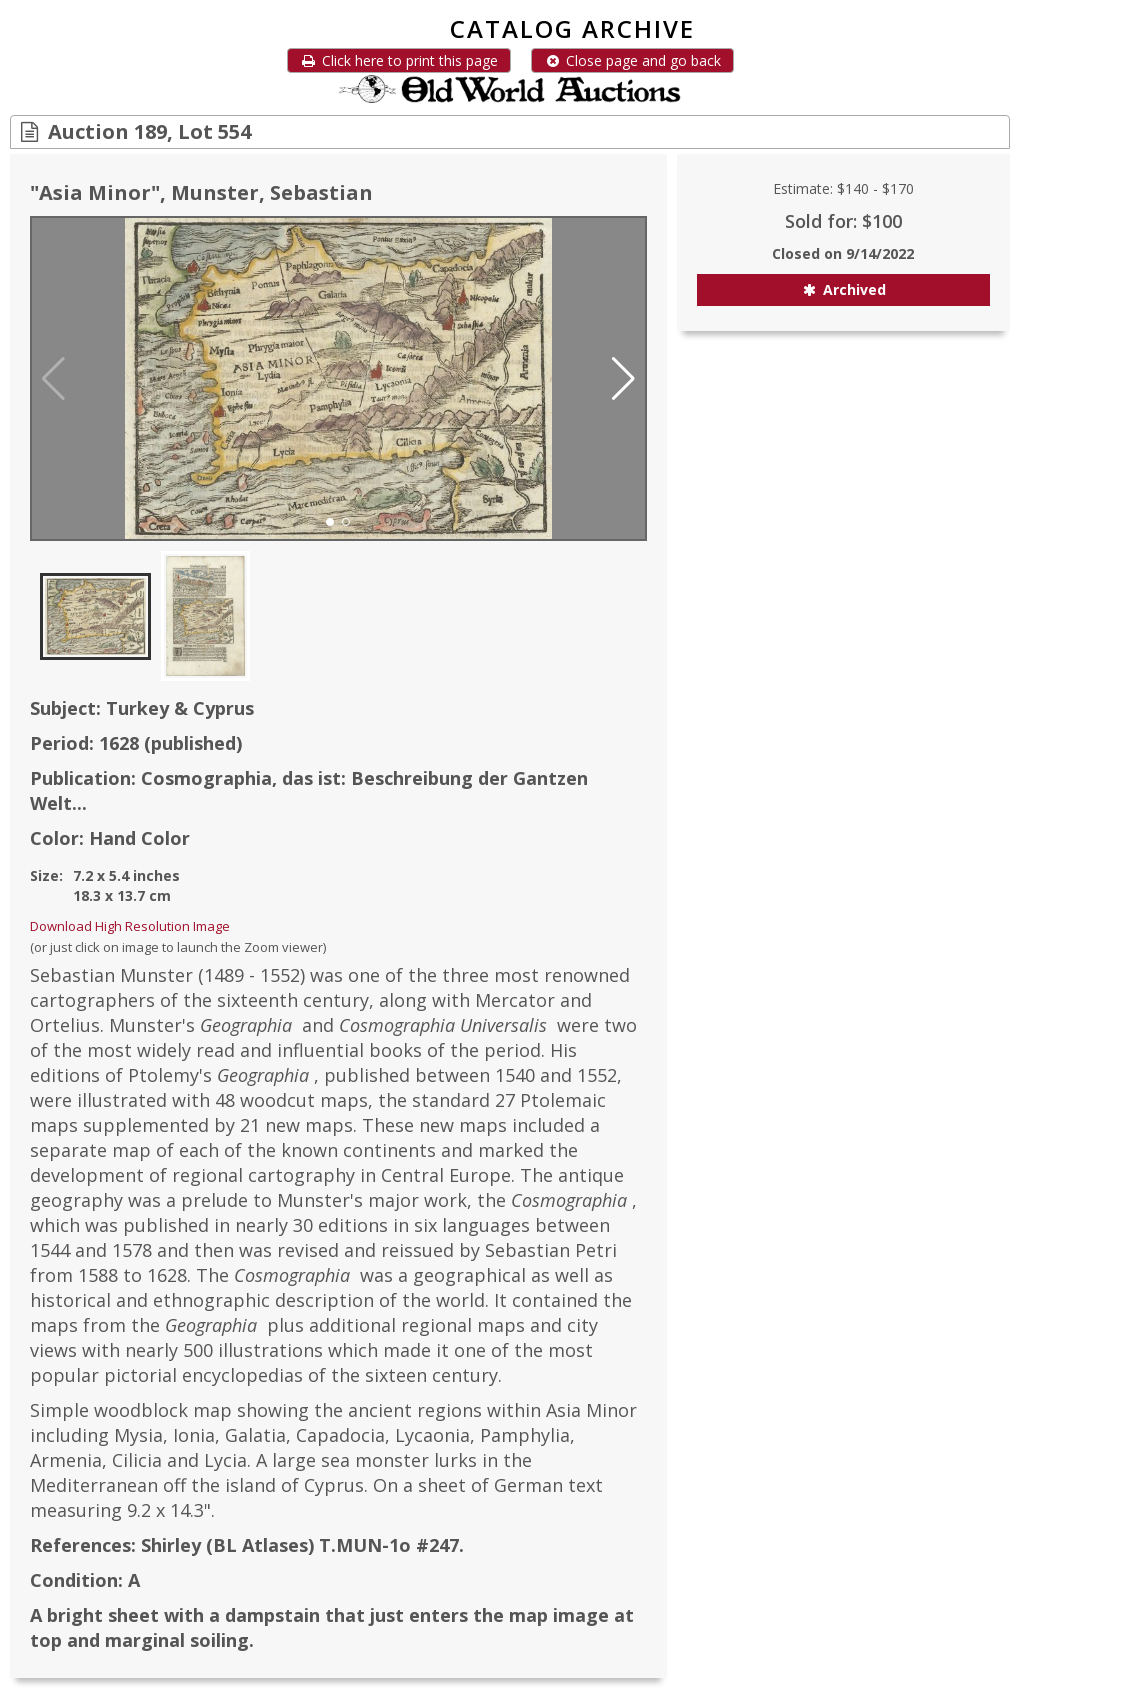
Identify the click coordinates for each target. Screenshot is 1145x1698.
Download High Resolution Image (130, 926)
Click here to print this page (399, 60)
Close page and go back (632, 60)
